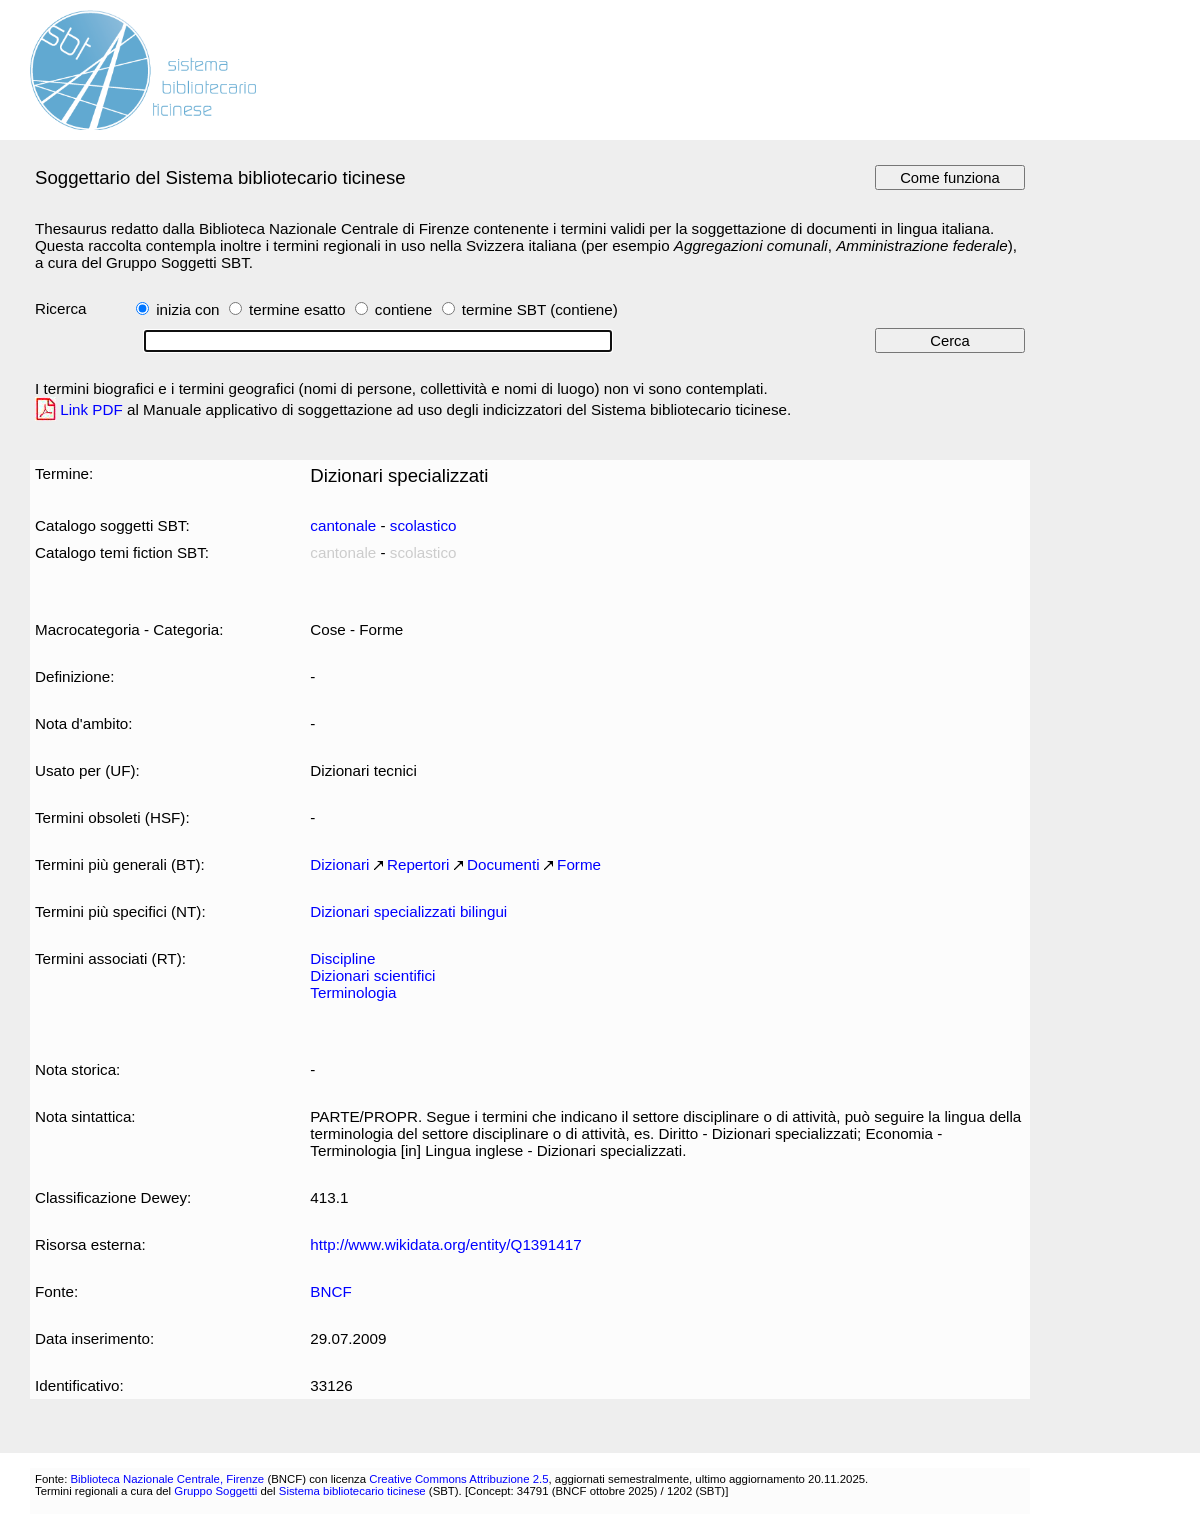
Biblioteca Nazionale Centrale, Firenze (167, 1479)
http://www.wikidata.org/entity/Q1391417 (445, 1244)
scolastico (423, 525)
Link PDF (91, 409)
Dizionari (339, 864)
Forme (579, 864)
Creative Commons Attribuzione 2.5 (458, 1479)
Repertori (418, 864)
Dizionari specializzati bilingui (408, 911)
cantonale (343, 525)
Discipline (342, 958)
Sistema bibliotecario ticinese (352, 1491)
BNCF (330, 1291)
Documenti (503, 864)
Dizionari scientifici (372, 975)
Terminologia (353, 992)
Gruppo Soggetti (215, 1491)
